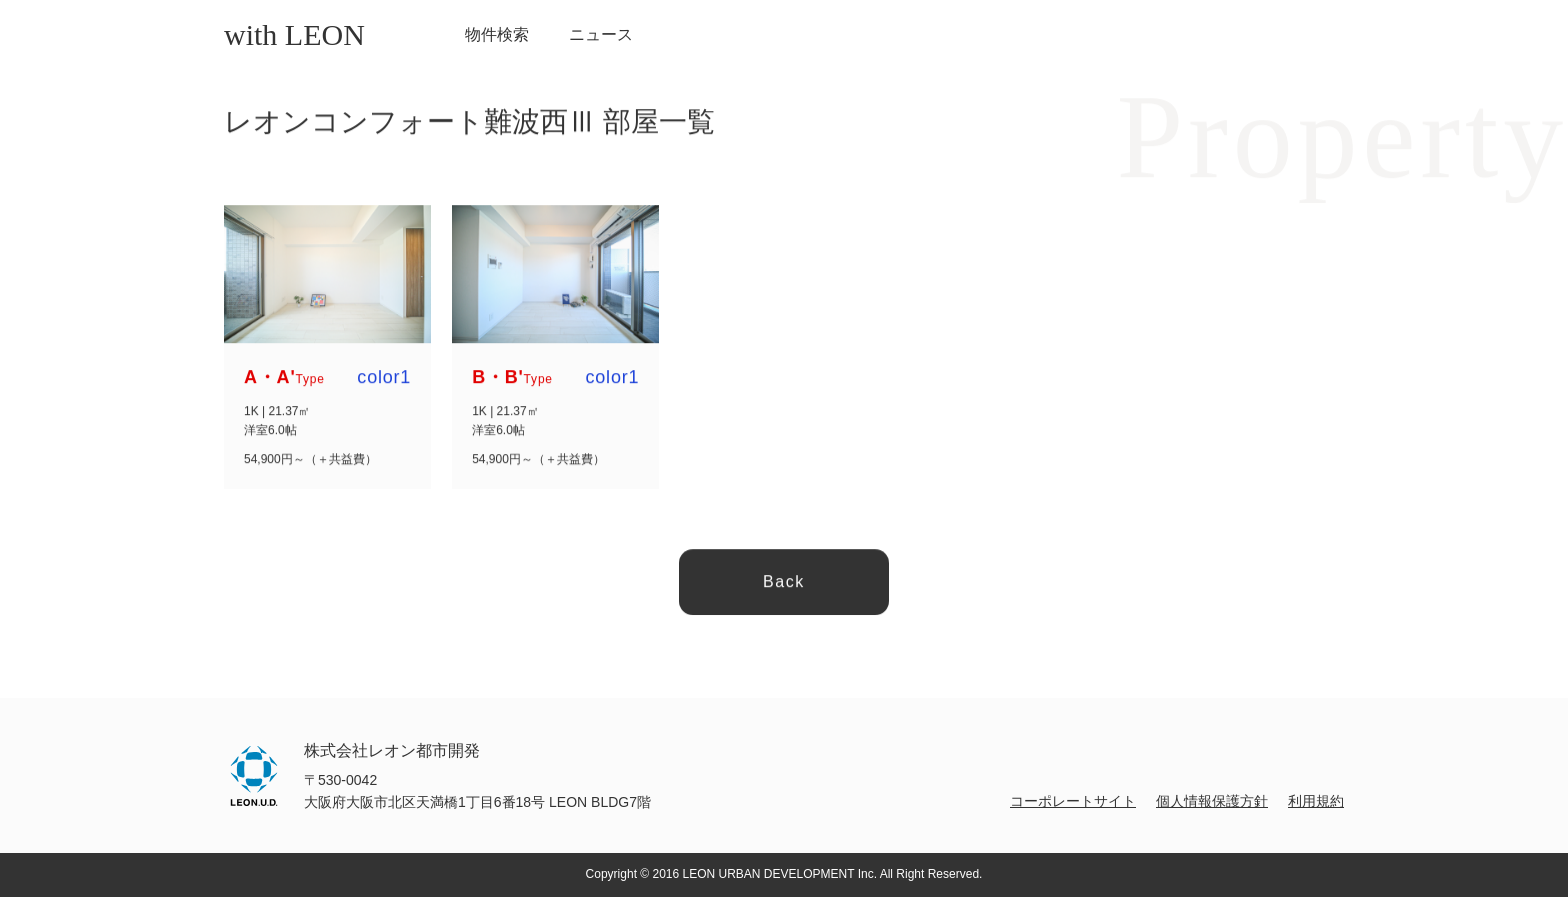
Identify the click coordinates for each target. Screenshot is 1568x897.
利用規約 (1316, 801)
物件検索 (497, 34)
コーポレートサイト (1073, 801)
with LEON (294, 34)
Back (784, 582)
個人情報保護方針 (1212, 801)
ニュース (601, 34)
